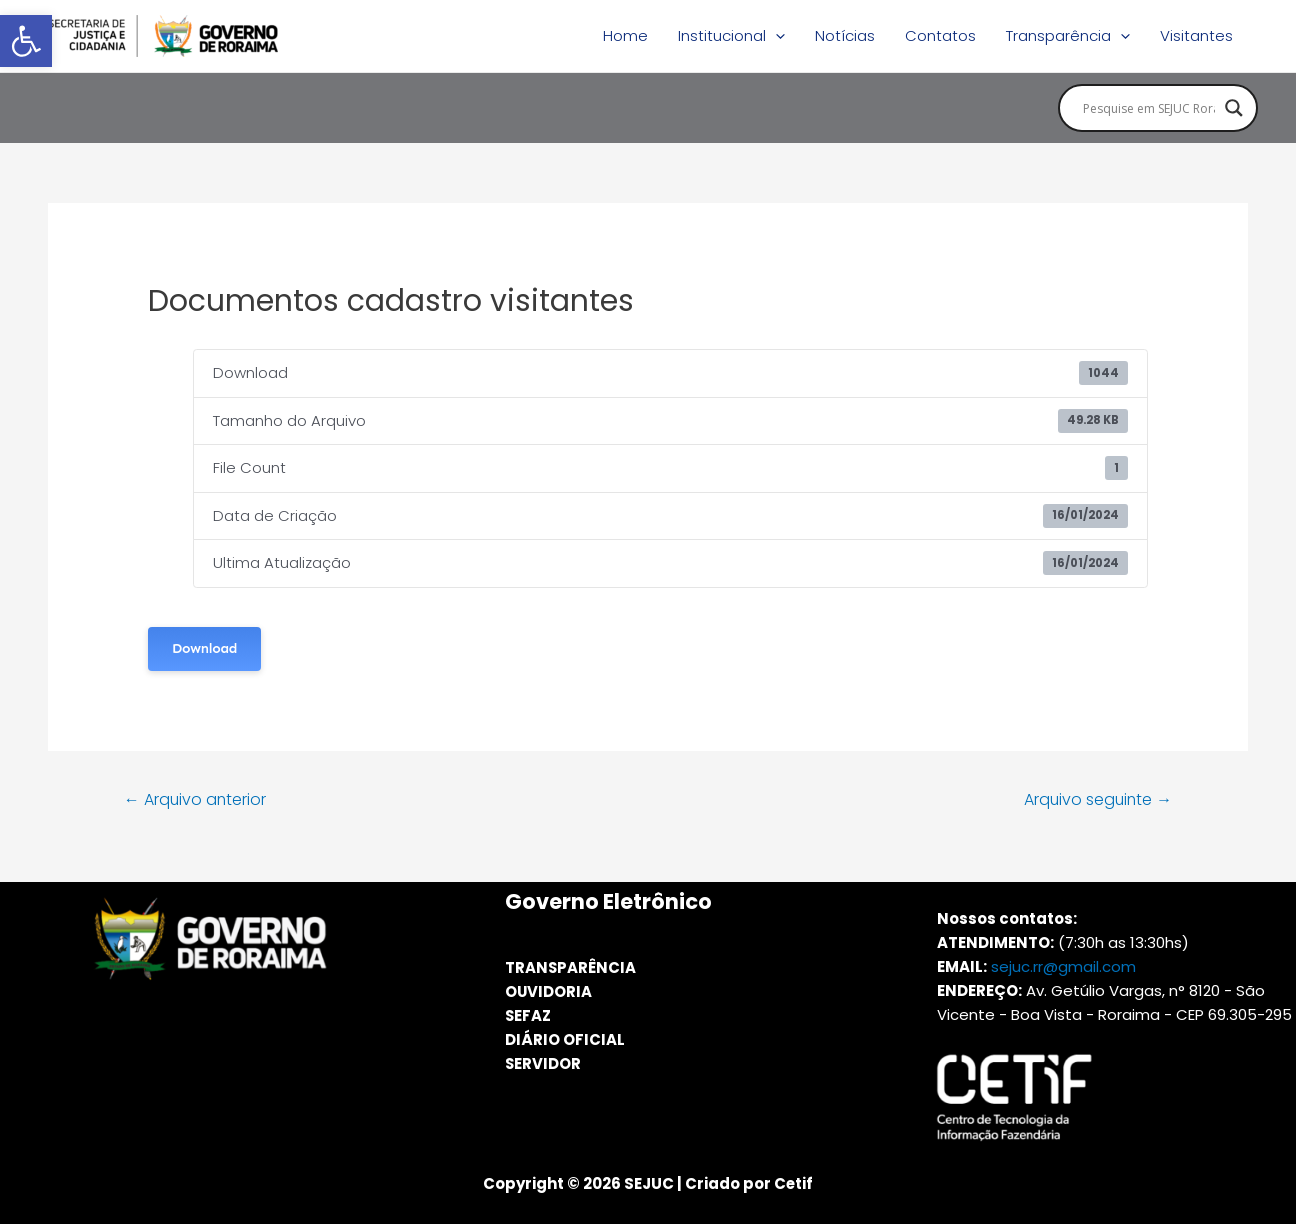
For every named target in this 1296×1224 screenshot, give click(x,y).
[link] (26, 41)
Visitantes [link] (1196, 35)
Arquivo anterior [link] (196, 799)
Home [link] (625, 35)
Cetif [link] (793, 1183)
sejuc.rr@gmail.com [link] (1063, 966)
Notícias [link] (845, 35)
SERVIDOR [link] (543, 1063)
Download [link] (204, 648)
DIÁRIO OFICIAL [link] (565, 1039)
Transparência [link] (1068, 36)
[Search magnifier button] (1234, 108)
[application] (775, 36)
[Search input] (1149, 108)
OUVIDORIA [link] (549, 991)
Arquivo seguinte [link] (1096, 799)
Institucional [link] (731, 36)
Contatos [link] (940, 35)
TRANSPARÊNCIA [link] (571, 967)
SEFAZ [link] (528, 1015)
